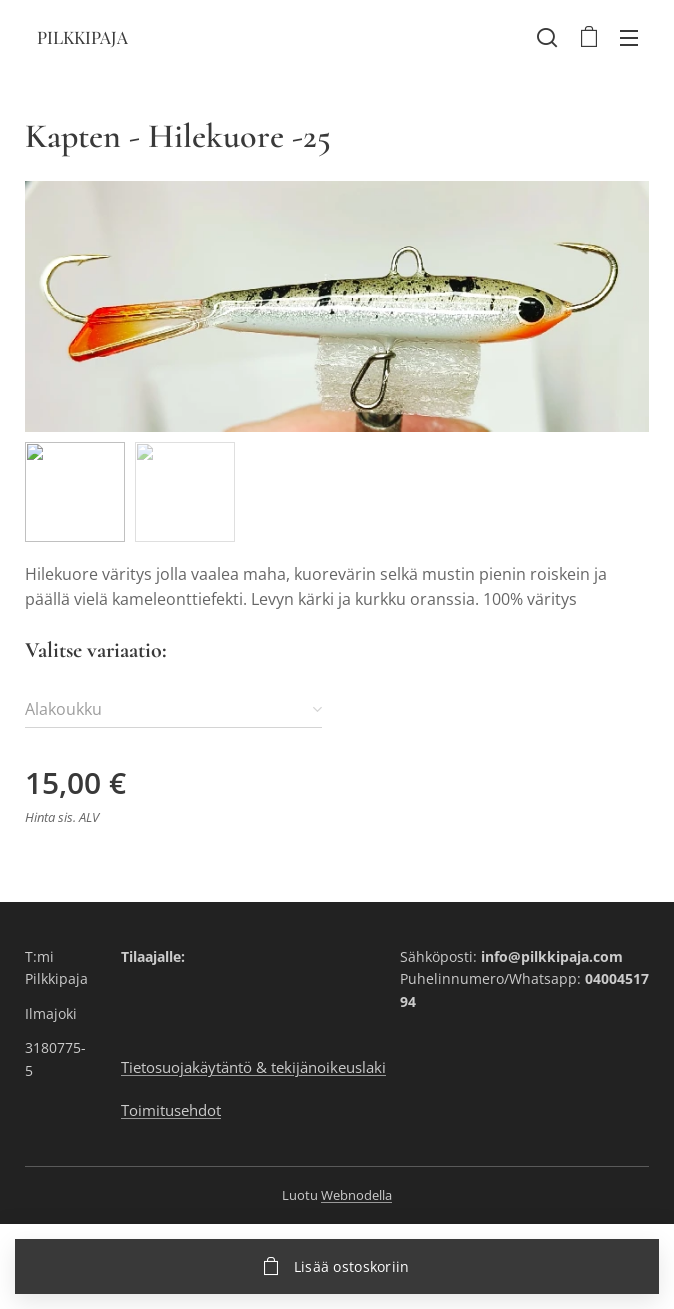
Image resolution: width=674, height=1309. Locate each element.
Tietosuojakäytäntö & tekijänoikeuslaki (253, 1068)
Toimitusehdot (171, 1110)
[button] (547, 37)
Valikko (629, 38)
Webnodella (356, 1195)
